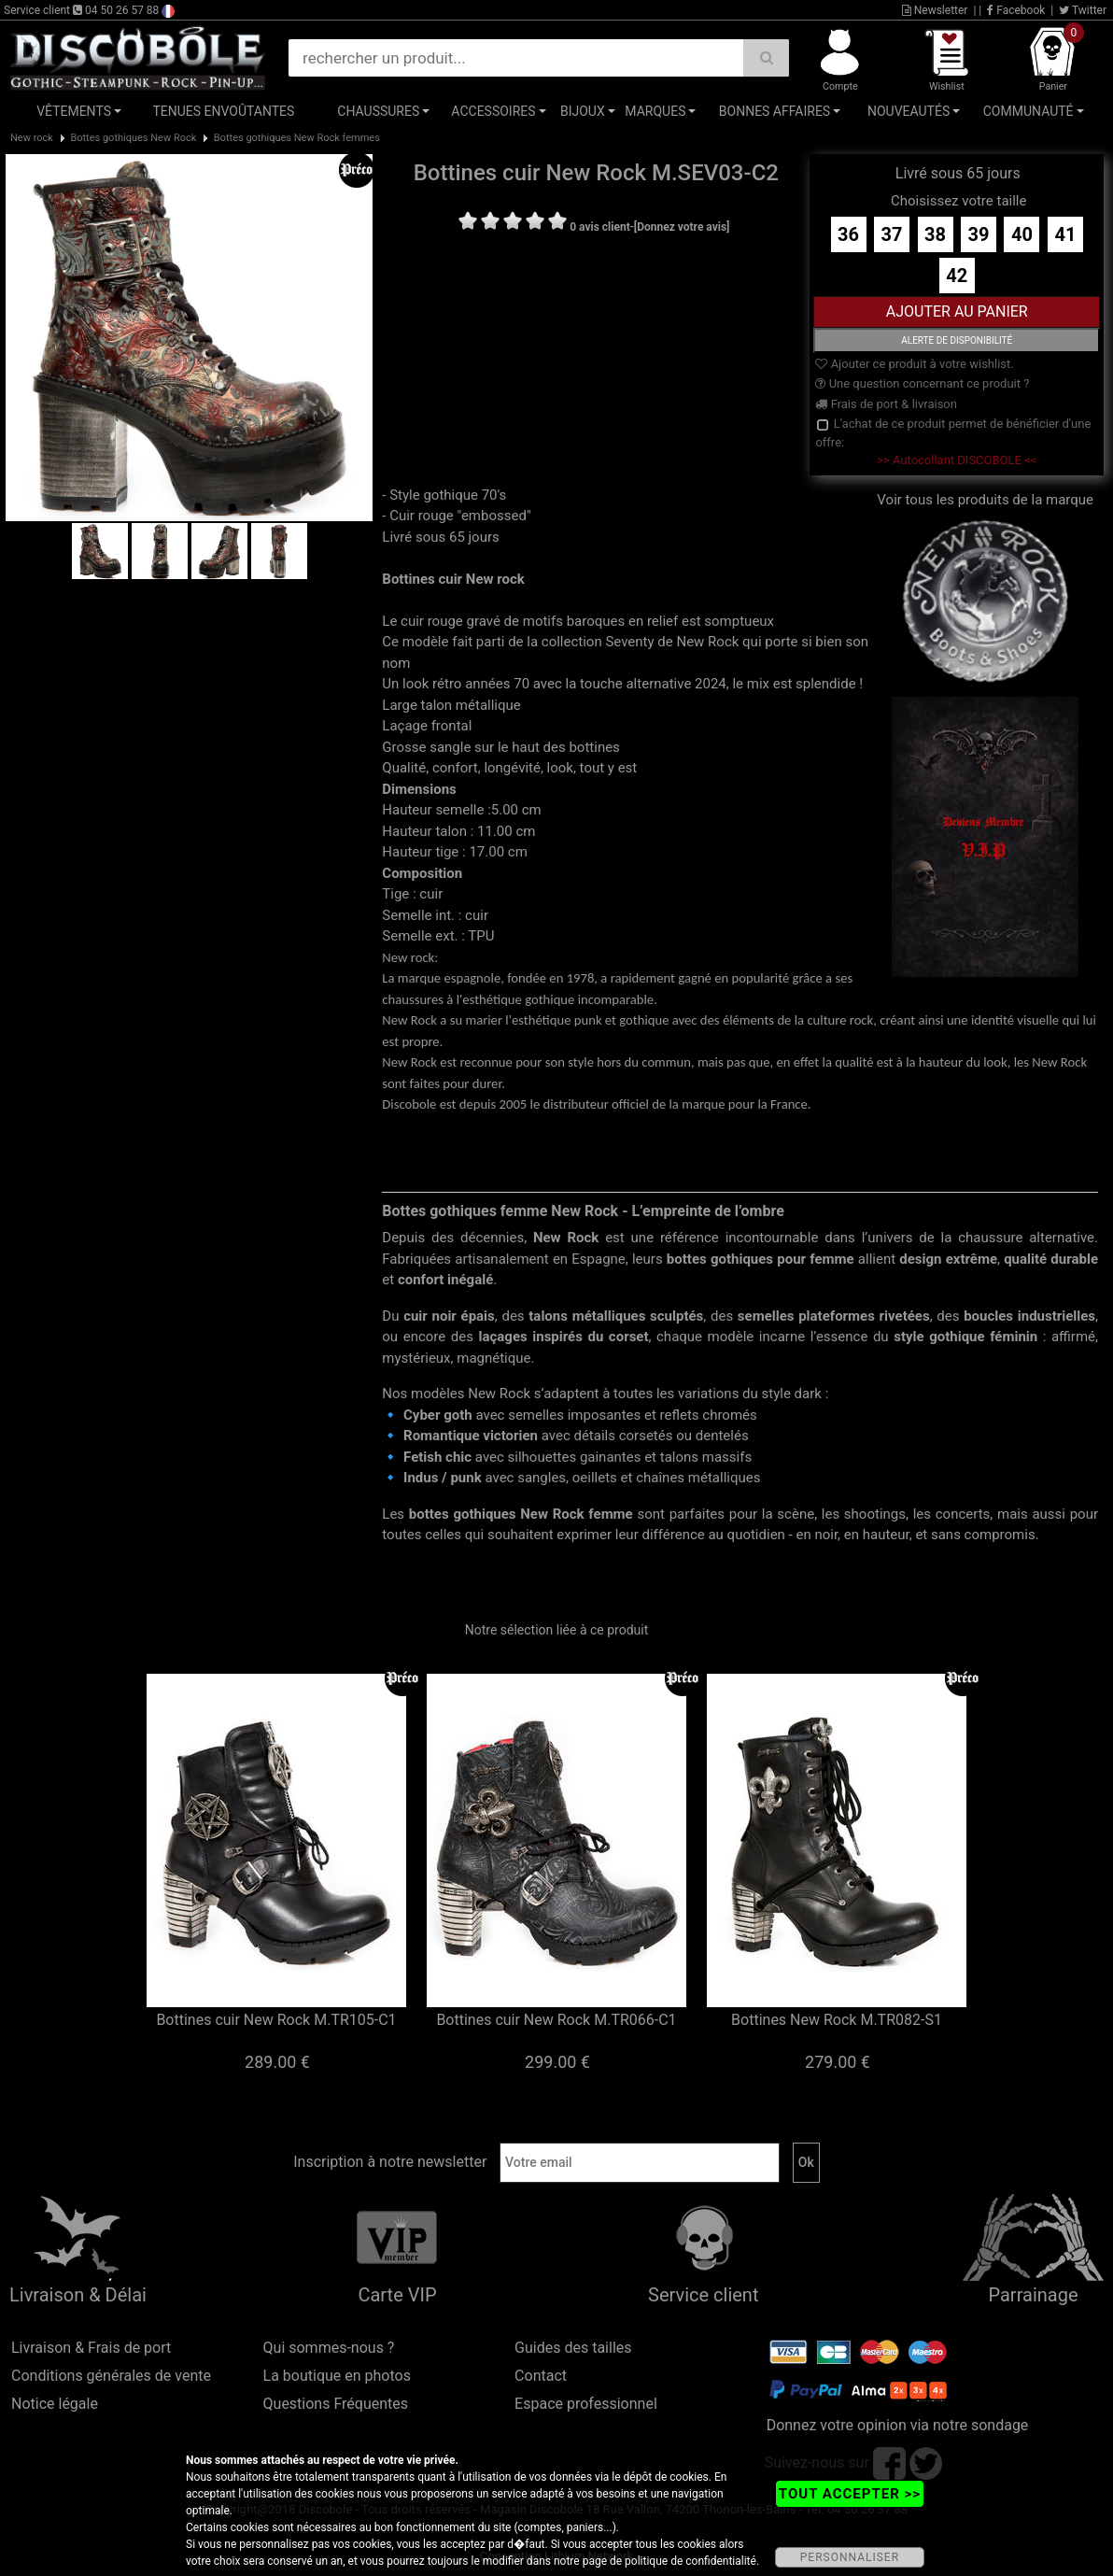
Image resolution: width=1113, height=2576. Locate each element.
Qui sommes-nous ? (329, 2348)
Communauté (1028, 111)
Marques (655, 111)
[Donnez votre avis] (682, 227)
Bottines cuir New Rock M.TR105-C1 (276, 2020)
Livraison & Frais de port (91, 2348)
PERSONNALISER (849, 2557)
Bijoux (582, 111)
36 (848, 234)
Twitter (1082, 10)
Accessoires (493, 111)
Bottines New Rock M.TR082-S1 (836, 2020)
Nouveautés (908, 111)
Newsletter (935, 10)
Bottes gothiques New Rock (133, 138)
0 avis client (599, 227)
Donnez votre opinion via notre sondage (898, 2425)
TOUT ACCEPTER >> (850, 2493)
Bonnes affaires (774, 111)
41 (1065, 234)
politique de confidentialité (690, 2561)
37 (892, 234)
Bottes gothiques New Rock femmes (297, 138)
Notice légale (54, 2404)
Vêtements (73, 111)
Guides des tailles (572, 2348)
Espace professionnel (585, 2404)
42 (956, 275)
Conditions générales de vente (111, 2376)
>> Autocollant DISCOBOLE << (956, 460)
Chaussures (378, 111)
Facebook (1016, 10)
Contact (540, 2376)
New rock (31, 138)
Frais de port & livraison (886, 404)
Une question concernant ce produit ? (922, 383)
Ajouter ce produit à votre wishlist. (914, 364)
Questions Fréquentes (336, 2404)
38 (935, 234)
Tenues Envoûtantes (223, 111)
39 (979, 234)
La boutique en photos (337, 2376)
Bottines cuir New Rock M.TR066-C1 (556, 2020)
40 (1022, 234)
